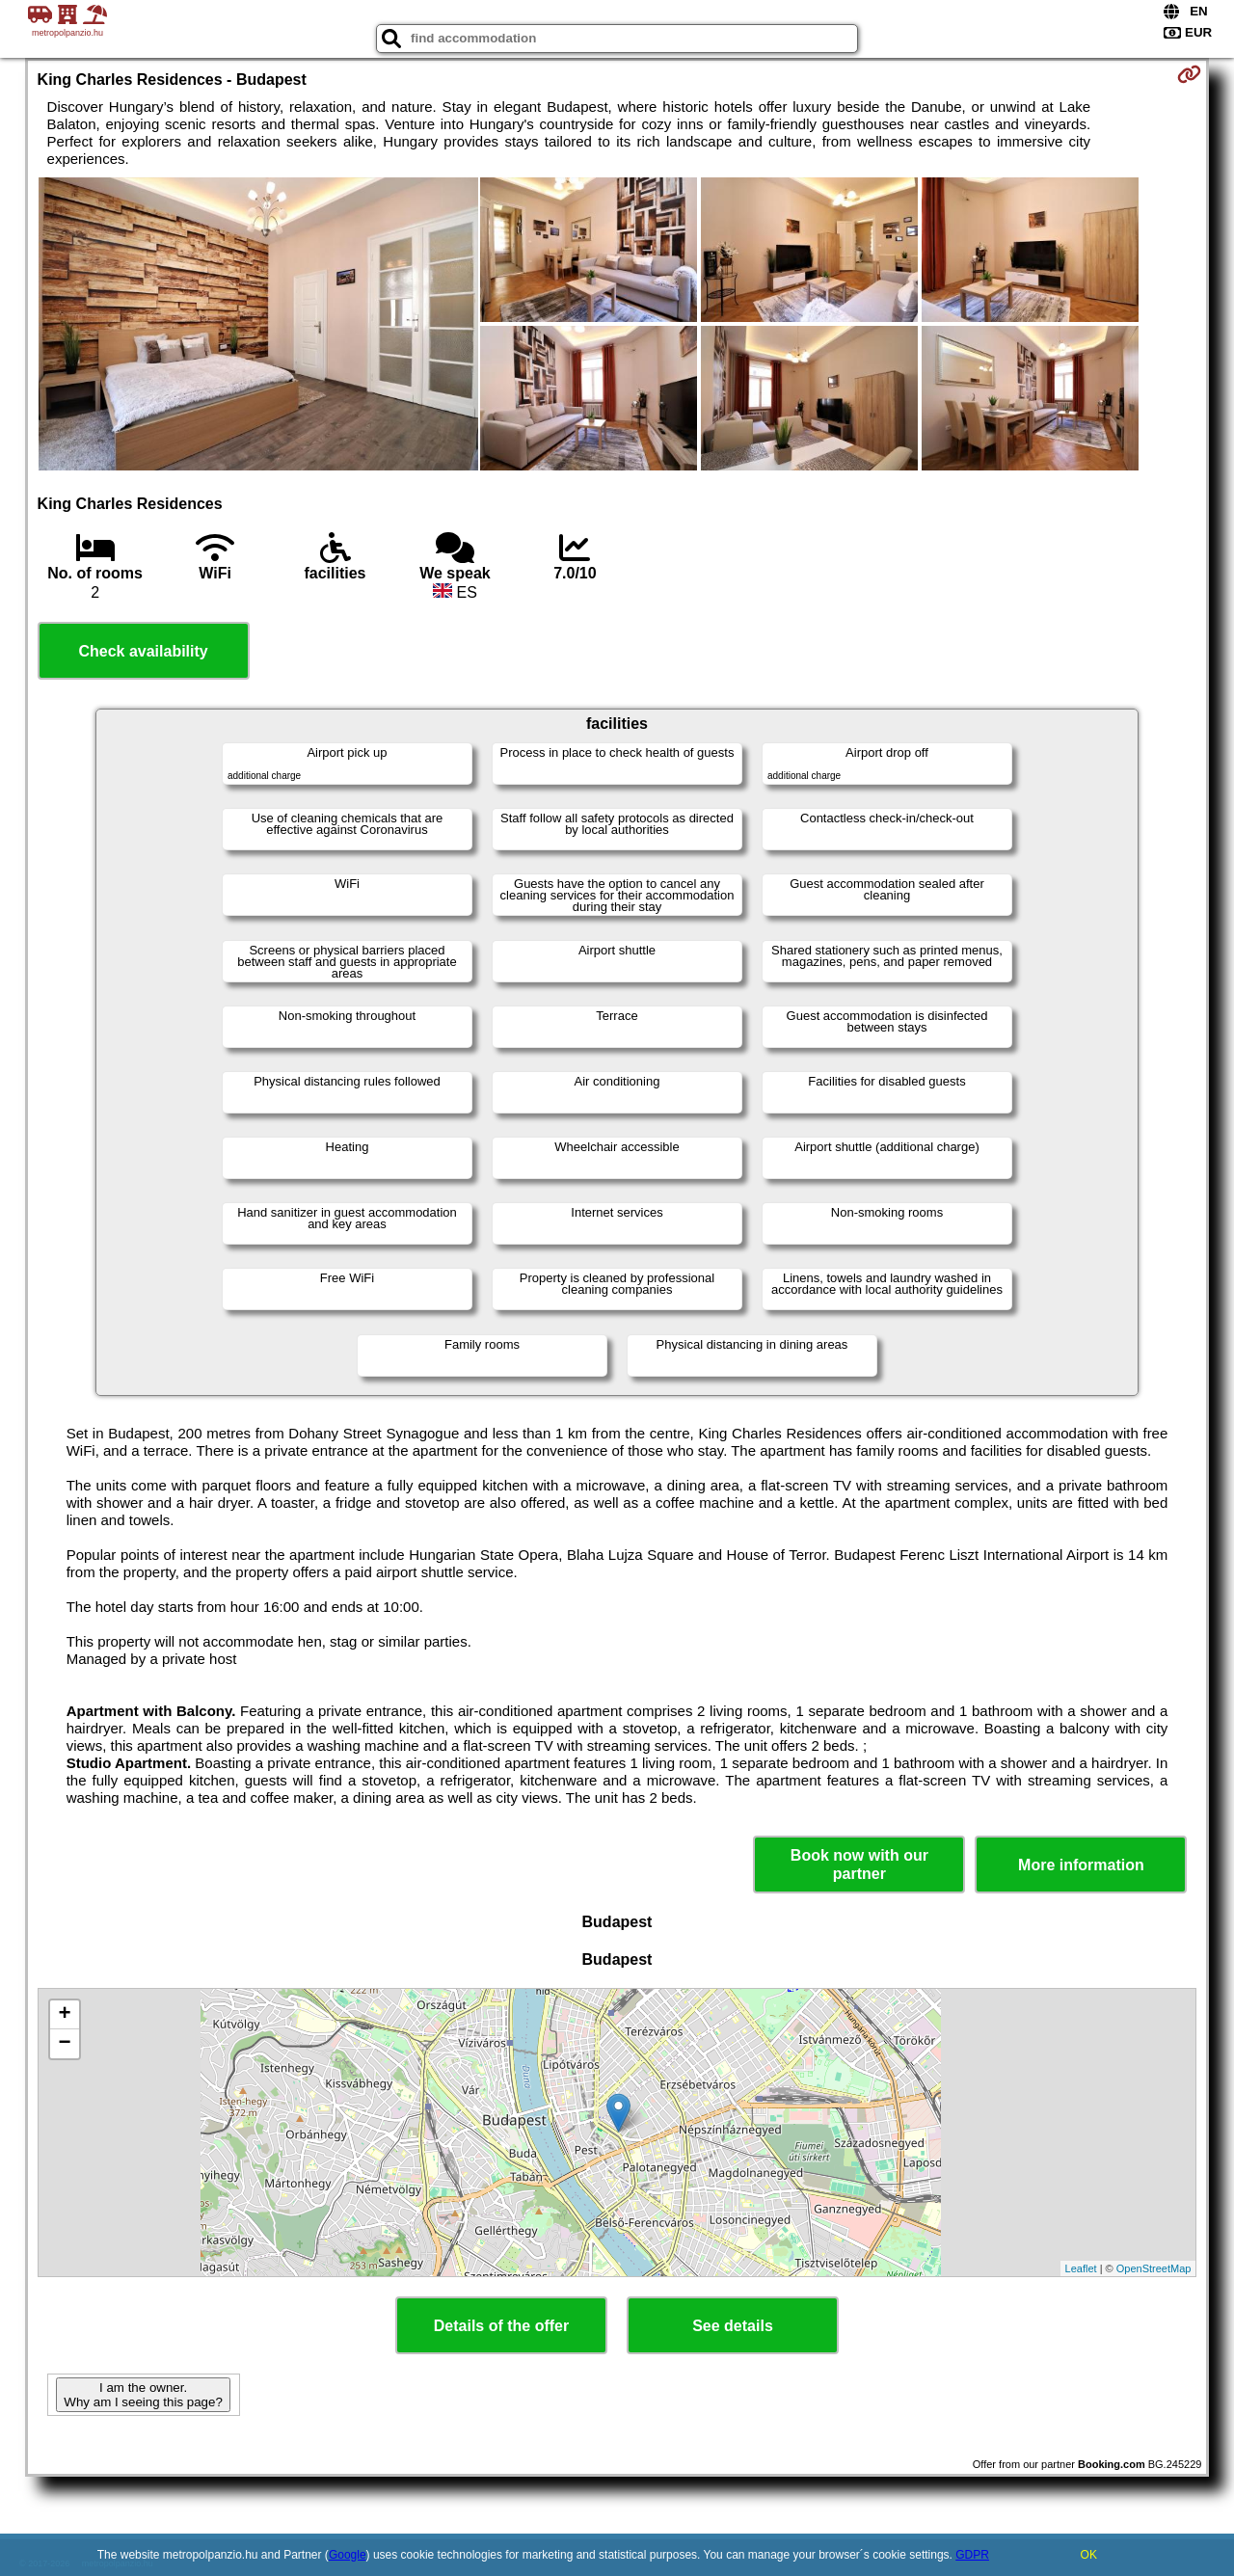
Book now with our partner (859, 1864)
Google (347, 2555)
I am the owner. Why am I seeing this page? (143, 2394)
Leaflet (1081, 2268)
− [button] (64, 2043)
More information (1081, 1865)
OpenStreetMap (1154, 2268)
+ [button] (64, 2014)
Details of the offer (501, 2326)
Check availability (142, 651)
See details (732, 2326)
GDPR (972, 2555)
